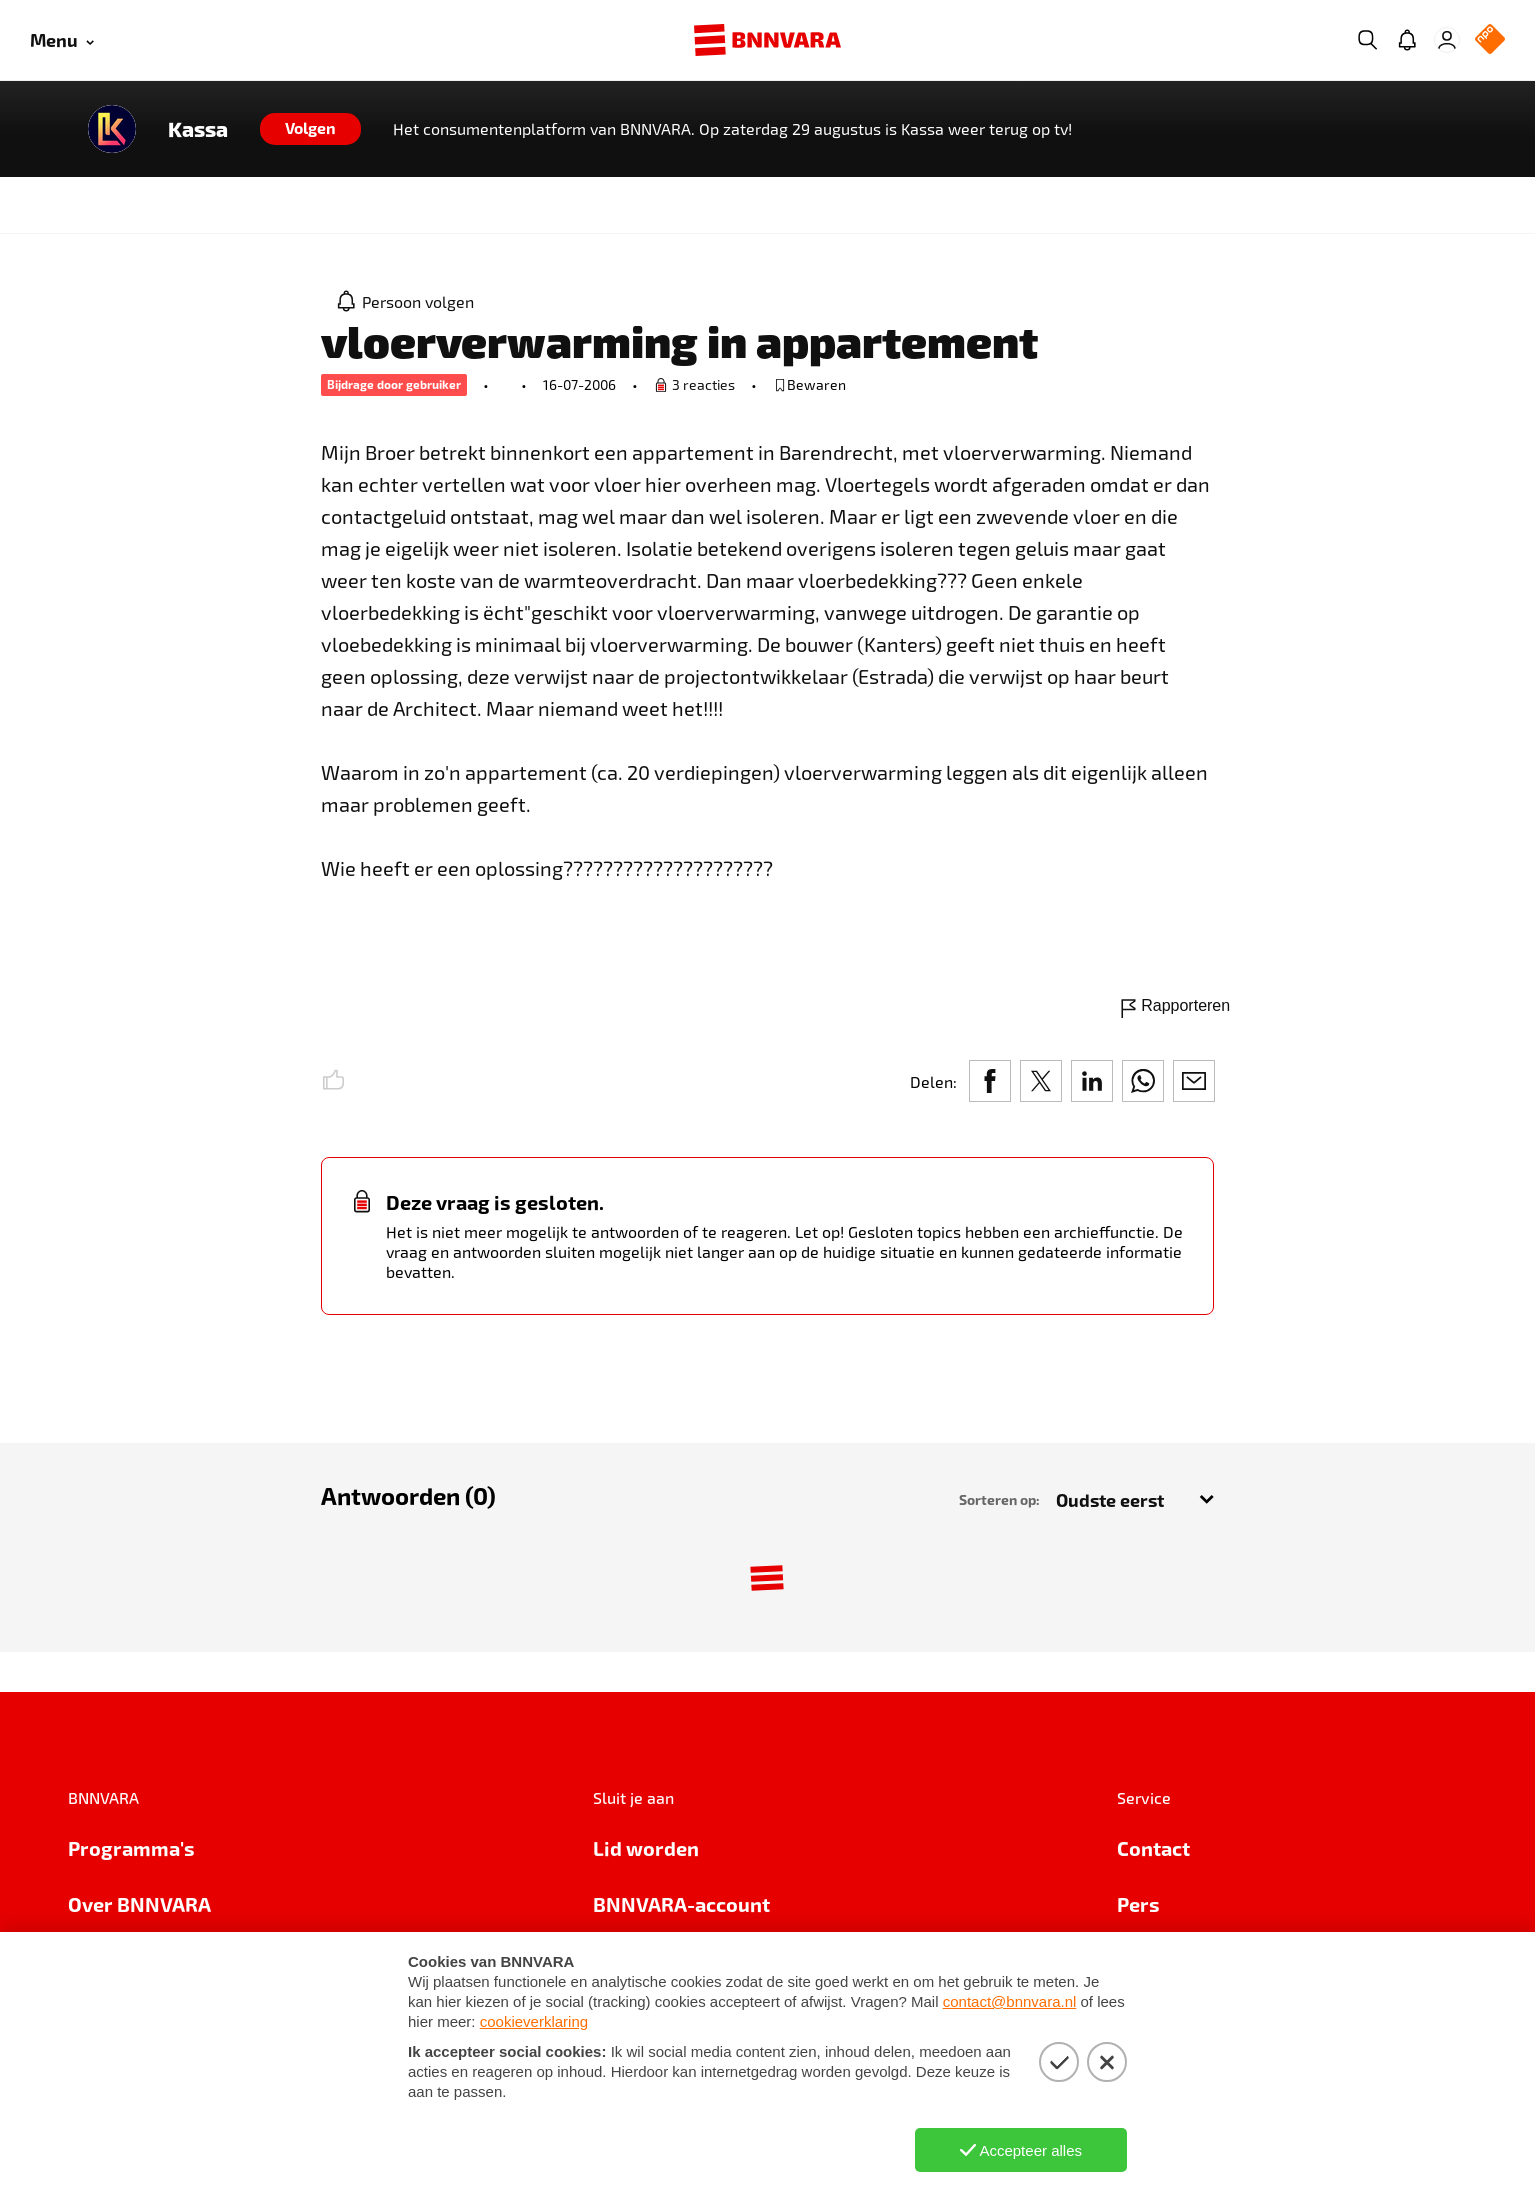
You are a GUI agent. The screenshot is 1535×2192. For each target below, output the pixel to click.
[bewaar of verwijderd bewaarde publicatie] (809, 385)
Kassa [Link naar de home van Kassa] (198, 129)
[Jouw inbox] (1407, 40)
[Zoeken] (1367, 40)
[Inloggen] (1447, 40)
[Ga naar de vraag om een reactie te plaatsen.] (694, 385)
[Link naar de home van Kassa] (112, 129)
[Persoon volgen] (406, 301)
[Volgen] (310, 129)
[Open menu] (62, 40)
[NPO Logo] (1490, 40)
